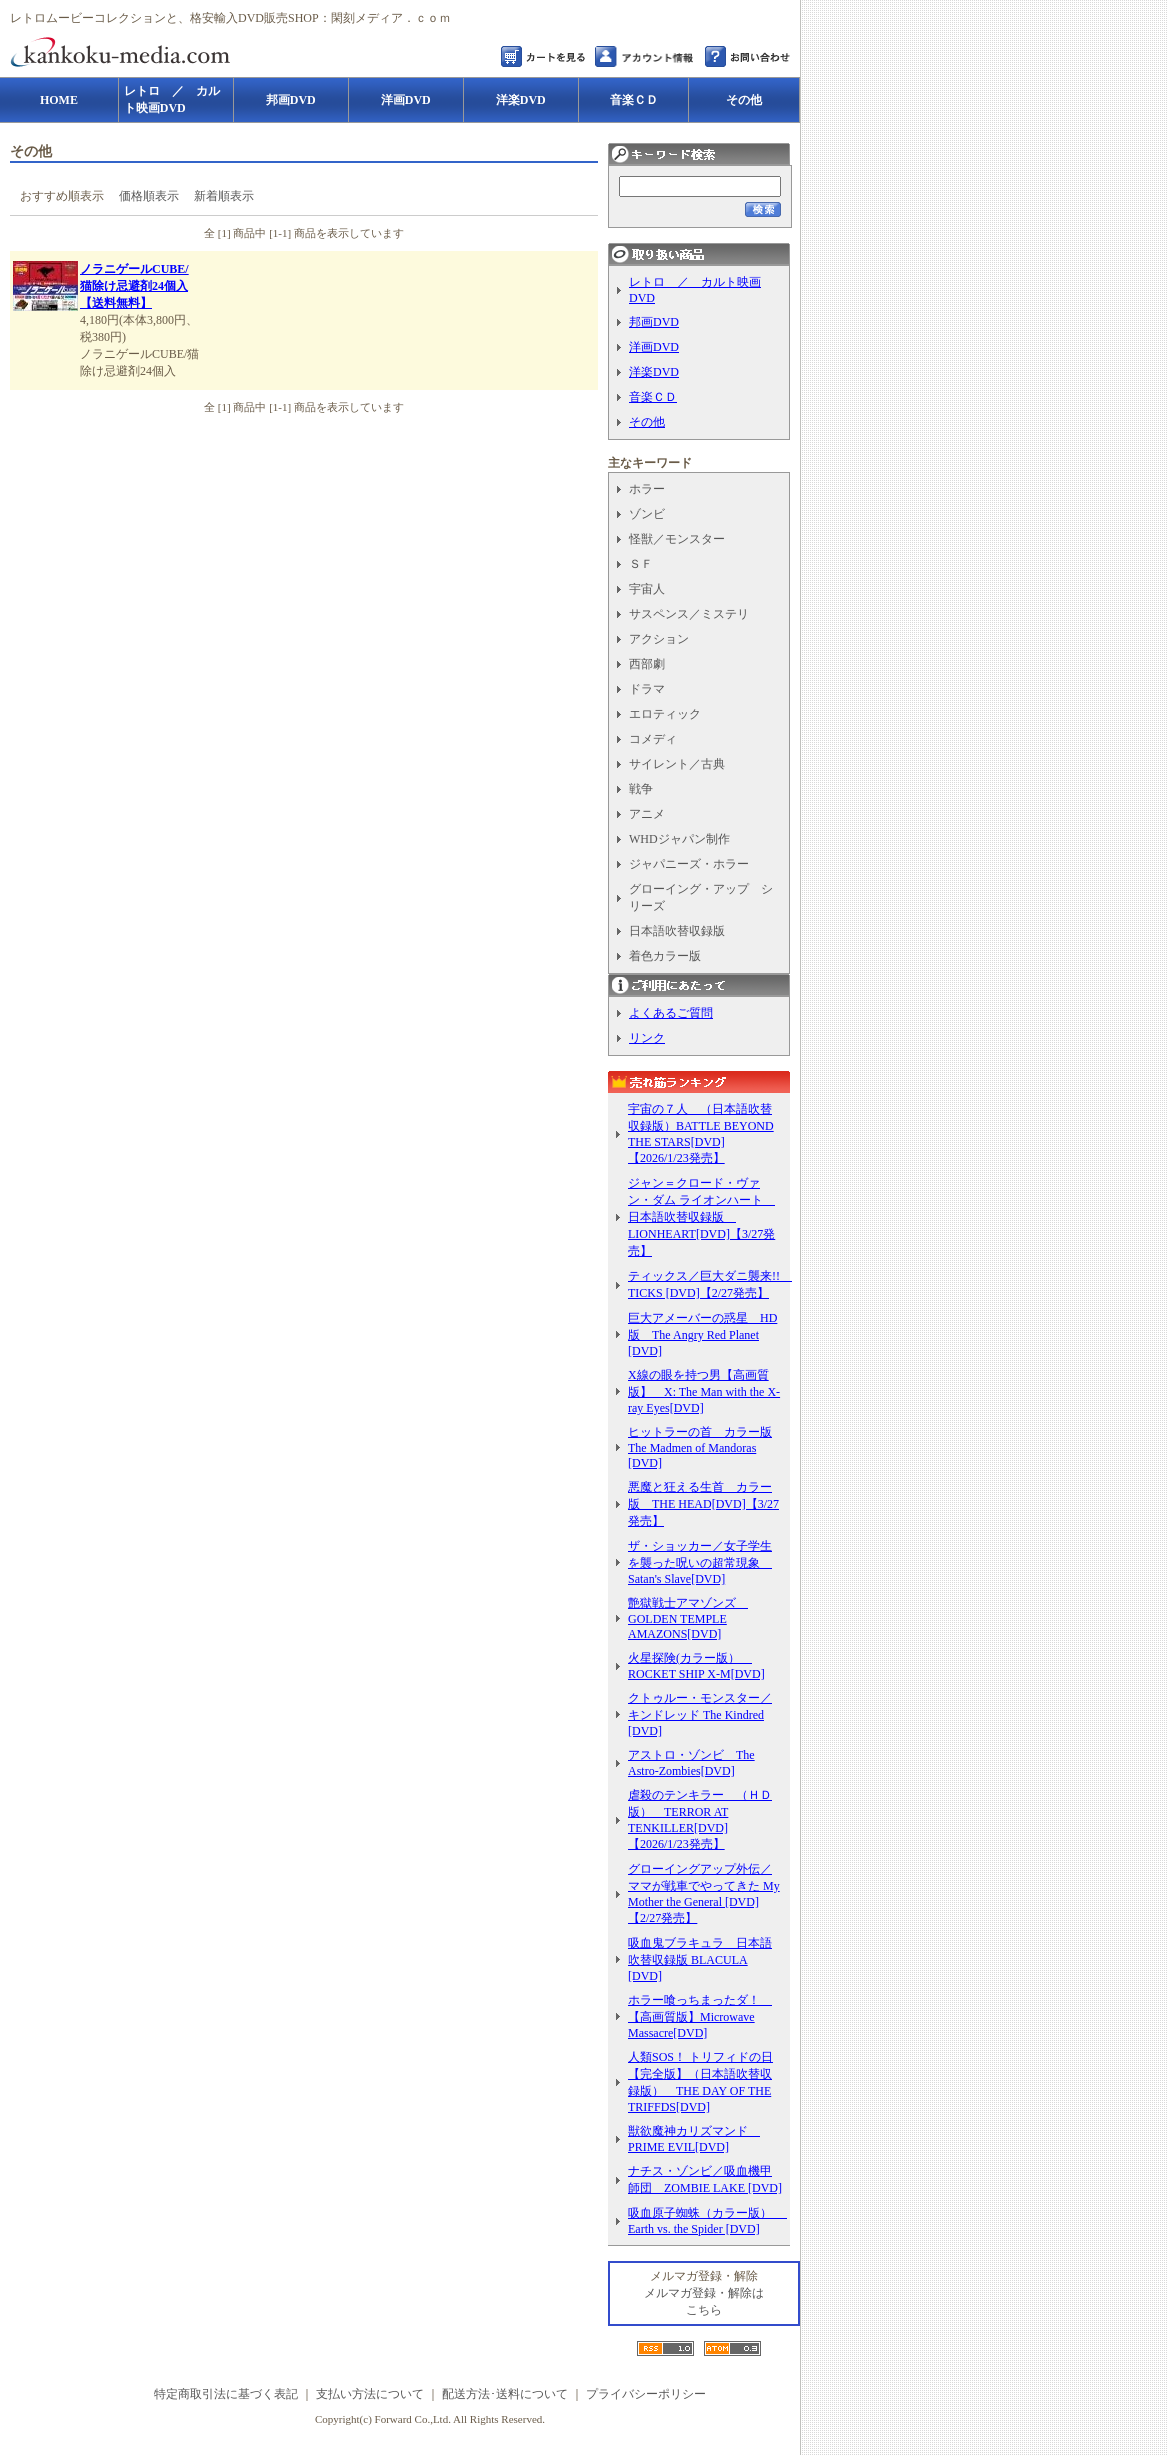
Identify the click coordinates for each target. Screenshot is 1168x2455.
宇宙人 (647, 589)
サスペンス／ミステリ (689, 614)
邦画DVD (654, 322)
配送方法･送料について (505, 2394)
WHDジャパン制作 (679, 839)
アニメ (647, 814)
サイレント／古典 (677, 764)
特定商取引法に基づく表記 (226, 2394)
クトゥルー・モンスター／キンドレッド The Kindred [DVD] (700, 1714)
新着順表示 (224, 196)
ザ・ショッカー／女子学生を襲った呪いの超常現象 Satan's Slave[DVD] (700, 1562)
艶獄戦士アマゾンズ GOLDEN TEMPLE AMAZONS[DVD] (688, 1618)
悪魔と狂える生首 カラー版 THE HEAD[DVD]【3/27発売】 (703, 1504)
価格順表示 (149, 196)
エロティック (665, 714)
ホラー (647, 489)
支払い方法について (370, 2394)
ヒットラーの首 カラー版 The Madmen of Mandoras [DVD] (700, 1447)
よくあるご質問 (671, 1013)
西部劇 (647, 664)
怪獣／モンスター (677, 539)
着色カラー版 (665, 956)
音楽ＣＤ (653, 397)
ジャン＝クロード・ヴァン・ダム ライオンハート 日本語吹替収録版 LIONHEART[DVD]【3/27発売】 (701, 1217)
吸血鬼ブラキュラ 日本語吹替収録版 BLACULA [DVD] (700, 1959)
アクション (659, 639)
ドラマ (647, 689)
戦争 (641, 789)
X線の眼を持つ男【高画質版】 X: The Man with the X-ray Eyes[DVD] (704, 1391)
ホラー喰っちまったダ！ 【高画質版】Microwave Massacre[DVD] (700, 2016)
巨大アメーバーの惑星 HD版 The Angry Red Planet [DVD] (702, 1334)
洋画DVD (654, 347)
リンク (647, 1038)
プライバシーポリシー (646, 2394)
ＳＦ (641, 564)
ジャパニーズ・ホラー (689, 864)
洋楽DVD (654, 372)
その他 (647, 422)
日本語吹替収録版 (677, 931)
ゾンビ (647, 514)
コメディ (653, 739)
